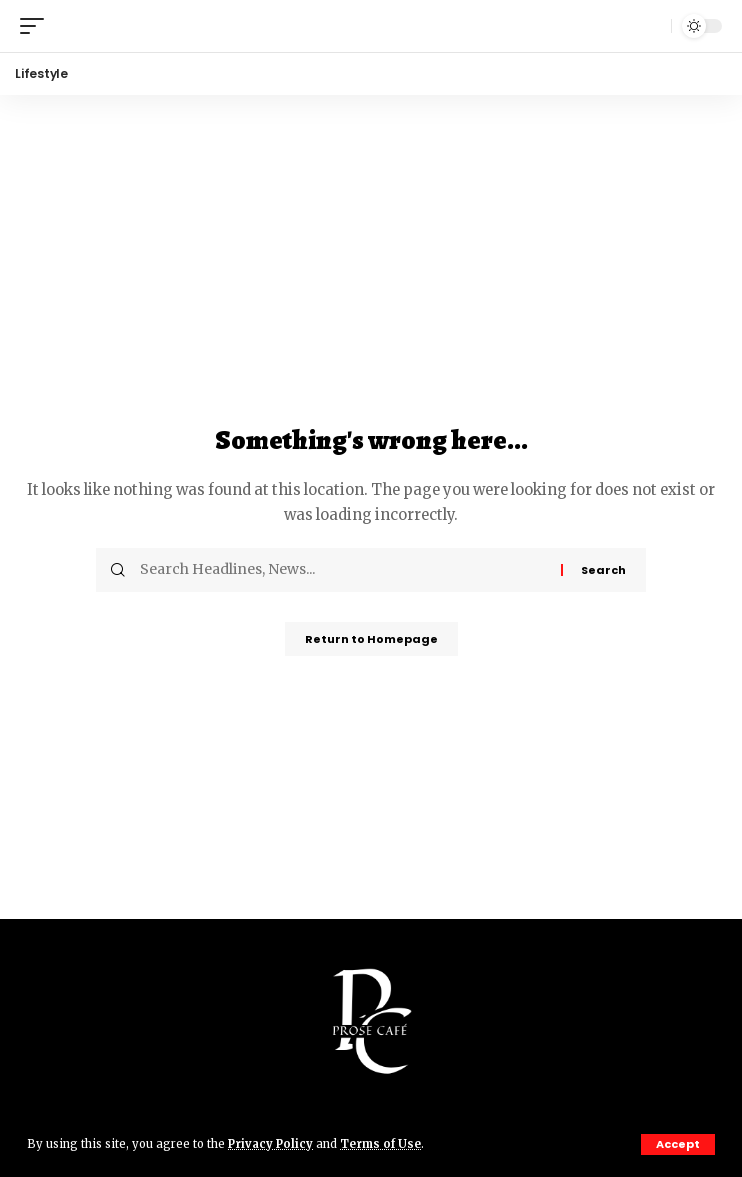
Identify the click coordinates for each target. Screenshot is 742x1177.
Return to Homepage (371, 639)
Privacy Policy (270, 1144)
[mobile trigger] (37, 26)
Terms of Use (380, 1144)
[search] (651, 26)
